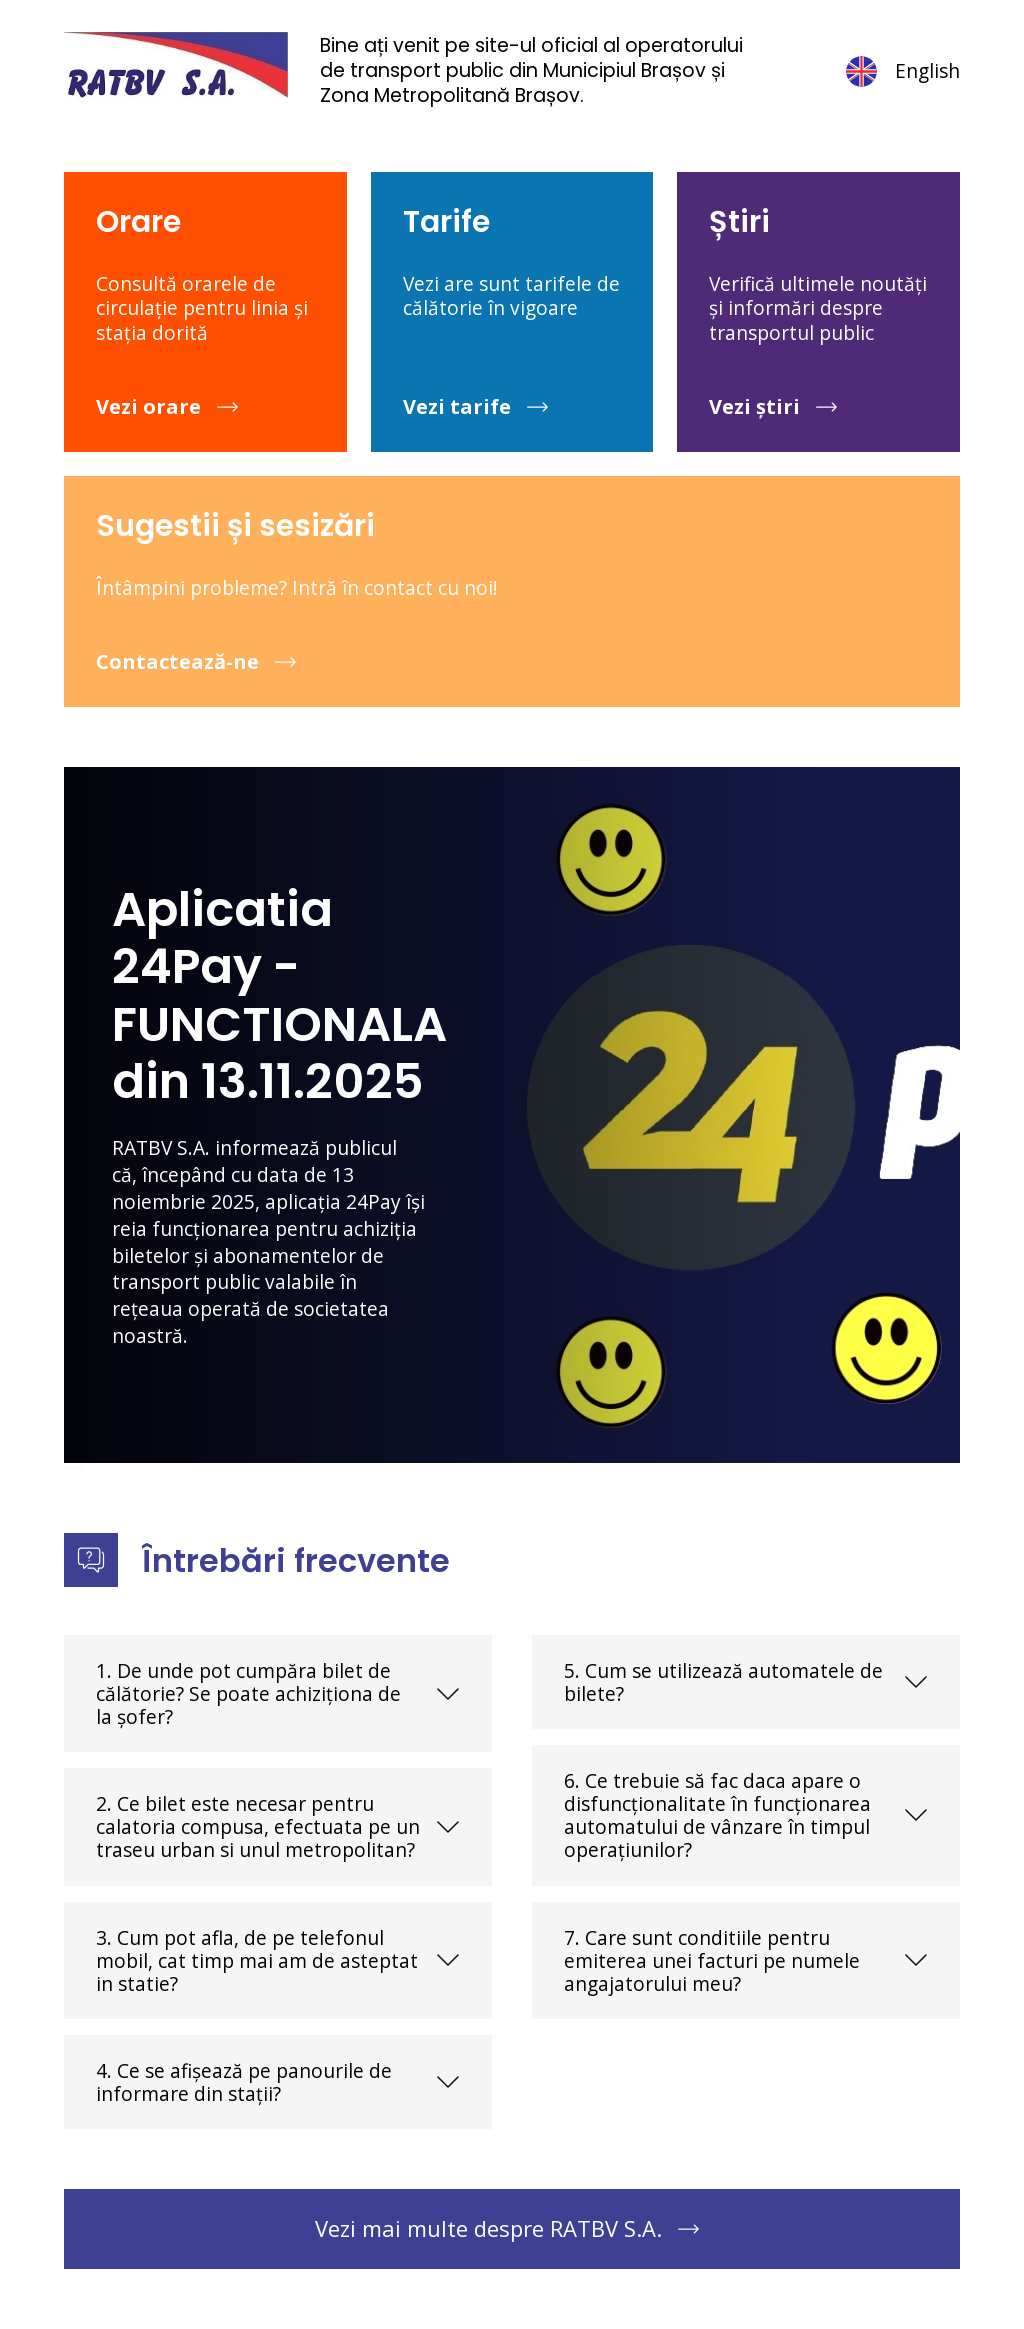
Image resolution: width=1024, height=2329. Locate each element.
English (902, 71)
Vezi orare (148, 406)
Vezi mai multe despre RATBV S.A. (488, 2228)
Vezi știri (754, 406)
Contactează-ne (177, 661)
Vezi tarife (457, 406)
